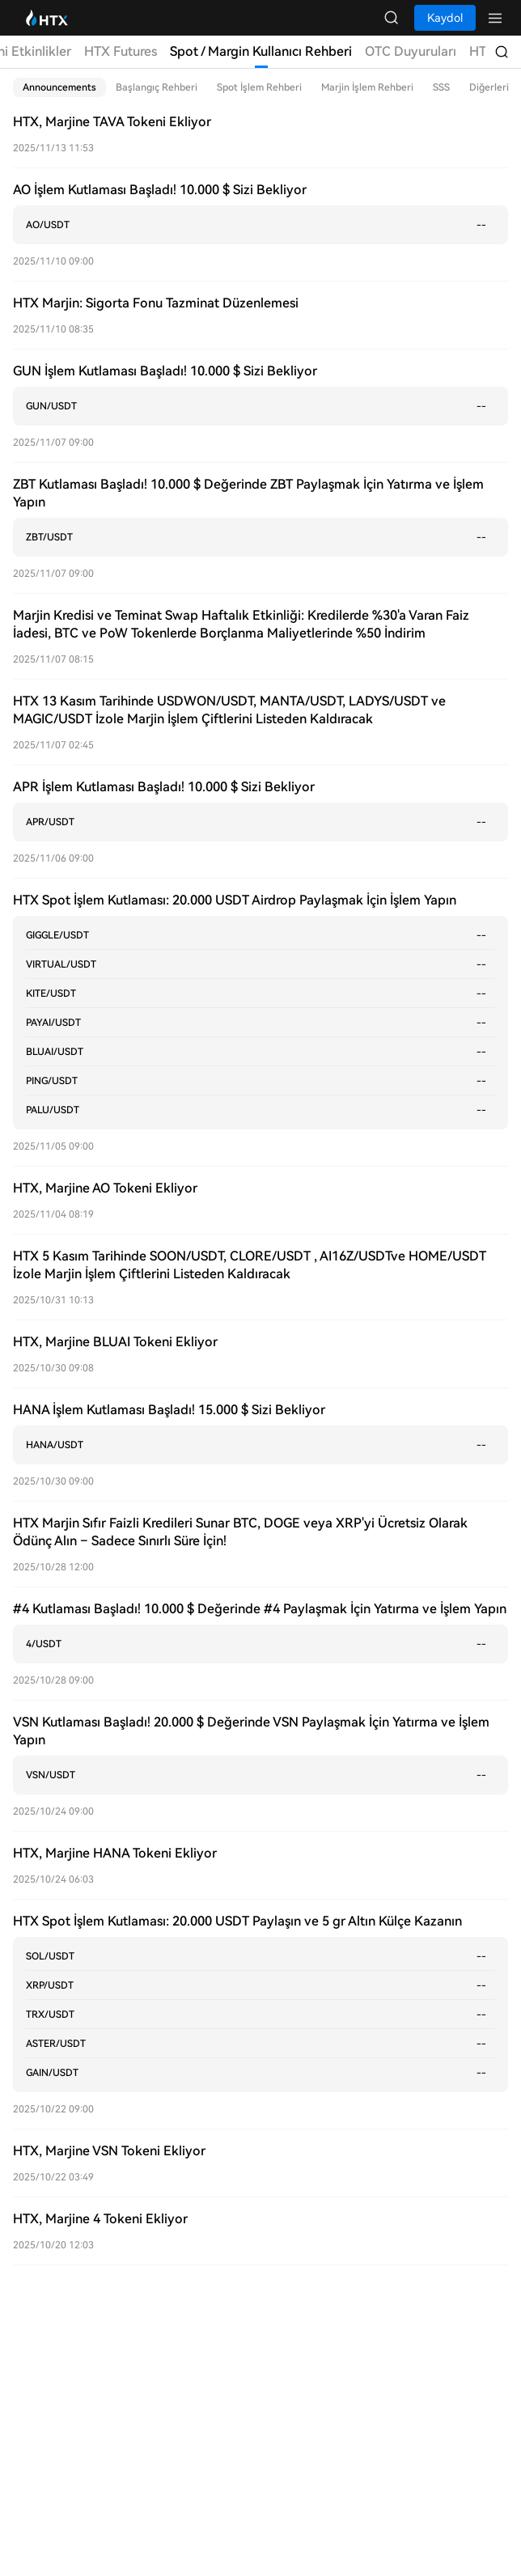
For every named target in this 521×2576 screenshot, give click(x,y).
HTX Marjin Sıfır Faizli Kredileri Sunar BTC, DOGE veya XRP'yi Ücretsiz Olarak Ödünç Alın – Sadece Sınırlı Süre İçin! (240, 1532)
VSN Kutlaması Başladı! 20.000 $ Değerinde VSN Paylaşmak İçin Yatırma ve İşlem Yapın (251, 1731)
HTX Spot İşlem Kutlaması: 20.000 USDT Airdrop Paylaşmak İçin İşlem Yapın (234, 900)
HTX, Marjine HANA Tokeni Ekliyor (115, 1853)
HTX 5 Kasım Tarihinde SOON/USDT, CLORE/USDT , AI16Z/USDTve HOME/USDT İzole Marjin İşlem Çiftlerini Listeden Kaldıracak (249, 1265)
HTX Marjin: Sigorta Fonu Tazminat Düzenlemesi (156, 303)
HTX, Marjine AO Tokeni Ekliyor (105, 1188)
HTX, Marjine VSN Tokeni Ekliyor (109, 2151)
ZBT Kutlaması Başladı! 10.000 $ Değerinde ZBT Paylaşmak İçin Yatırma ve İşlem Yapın (248, 493)
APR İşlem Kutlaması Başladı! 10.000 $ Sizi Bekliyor (164, 786)
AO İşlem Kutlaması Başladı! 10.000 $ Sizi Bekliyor (160, 189)
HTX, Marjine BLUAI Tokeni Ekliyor (115, 1341)
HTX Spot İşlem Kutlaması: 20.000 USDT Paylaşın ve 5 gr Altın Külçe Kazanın (237, 1921)
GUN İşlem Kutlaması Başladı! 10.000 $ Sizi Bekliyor (165, 371)
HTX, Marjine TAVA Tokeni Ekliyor (112, 121)
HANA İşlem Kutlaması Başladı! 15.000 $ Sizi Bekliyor (169, 1409)
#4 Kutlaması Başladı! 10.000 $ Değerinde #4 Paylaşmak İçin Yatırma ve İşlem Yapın (259, 1608)
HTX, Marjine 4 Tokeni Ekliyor (100, 2218)
